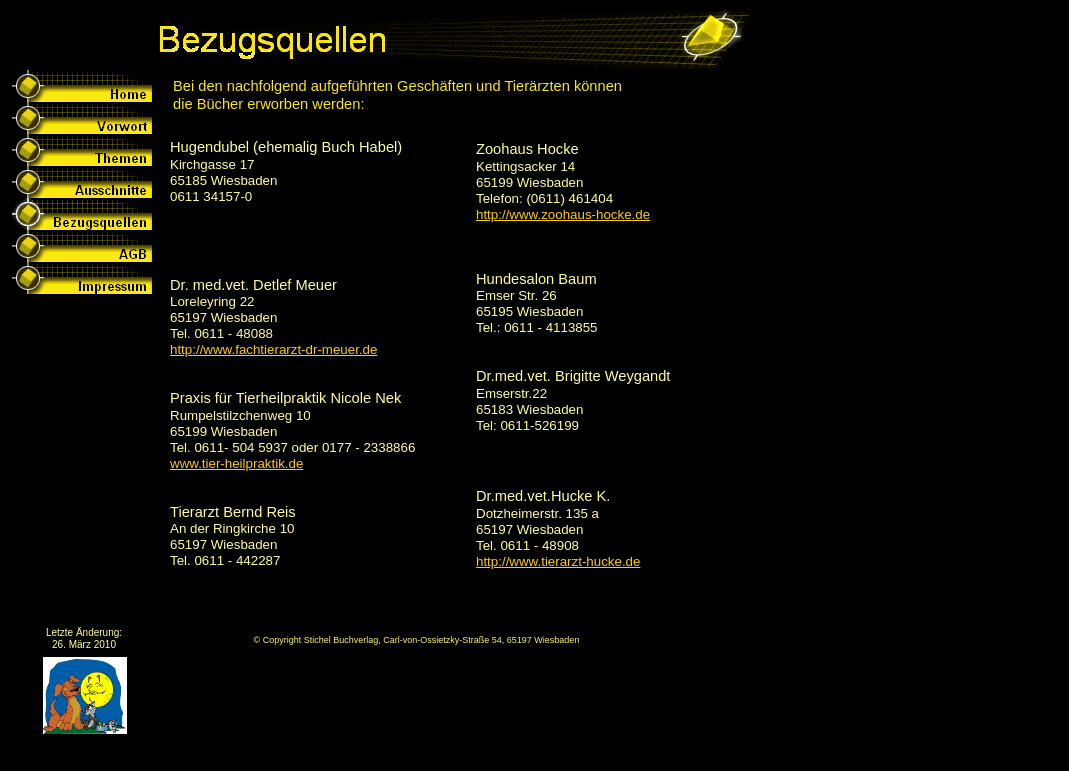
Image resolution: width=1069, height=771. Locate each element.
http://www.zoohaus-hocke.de (563, 214)
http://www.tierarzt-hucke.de (558, 561)
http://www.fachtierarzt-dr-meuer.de (273, 349)
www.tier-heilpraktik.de (236, 463)
